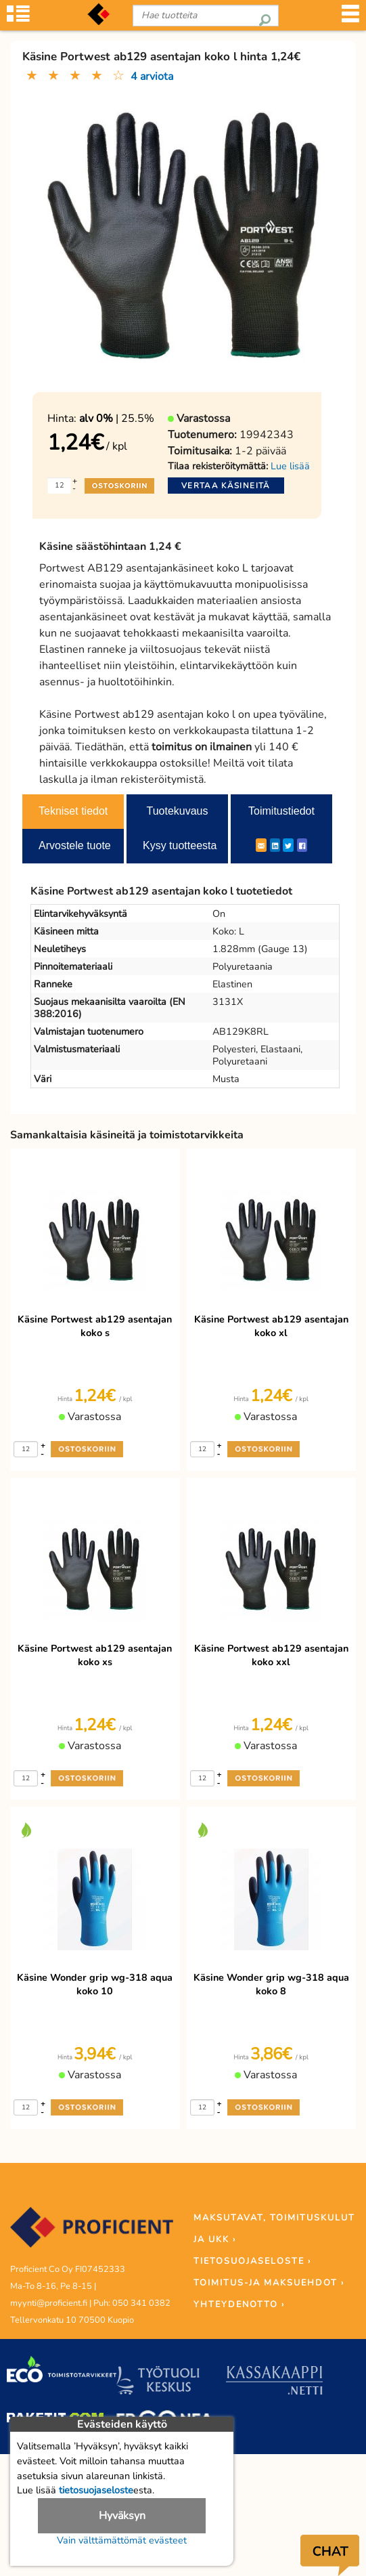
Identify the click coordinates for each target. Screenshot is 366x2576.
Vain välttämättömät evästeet (122, 2540)
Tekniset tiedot (73, 811)
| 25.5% (116, 418)
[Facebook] (302, 845)
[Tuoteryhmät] (18, 18)
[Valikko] (350, 18)
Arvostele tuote (75, 845)
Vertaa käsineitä (226, 485)
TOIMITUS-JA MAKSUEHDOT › (268, 2283)
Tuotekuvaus (177, 811)
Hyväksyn (122, 2515)
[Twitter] (288, 845)
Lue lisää (290, 466)
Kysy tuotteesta (179, 845)
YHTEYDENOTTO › (239, 2304)
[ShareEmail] (261, 845)
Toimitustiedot (281, 811)
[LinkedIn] (275, 845)
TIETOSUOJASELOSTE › (252, 2261)
